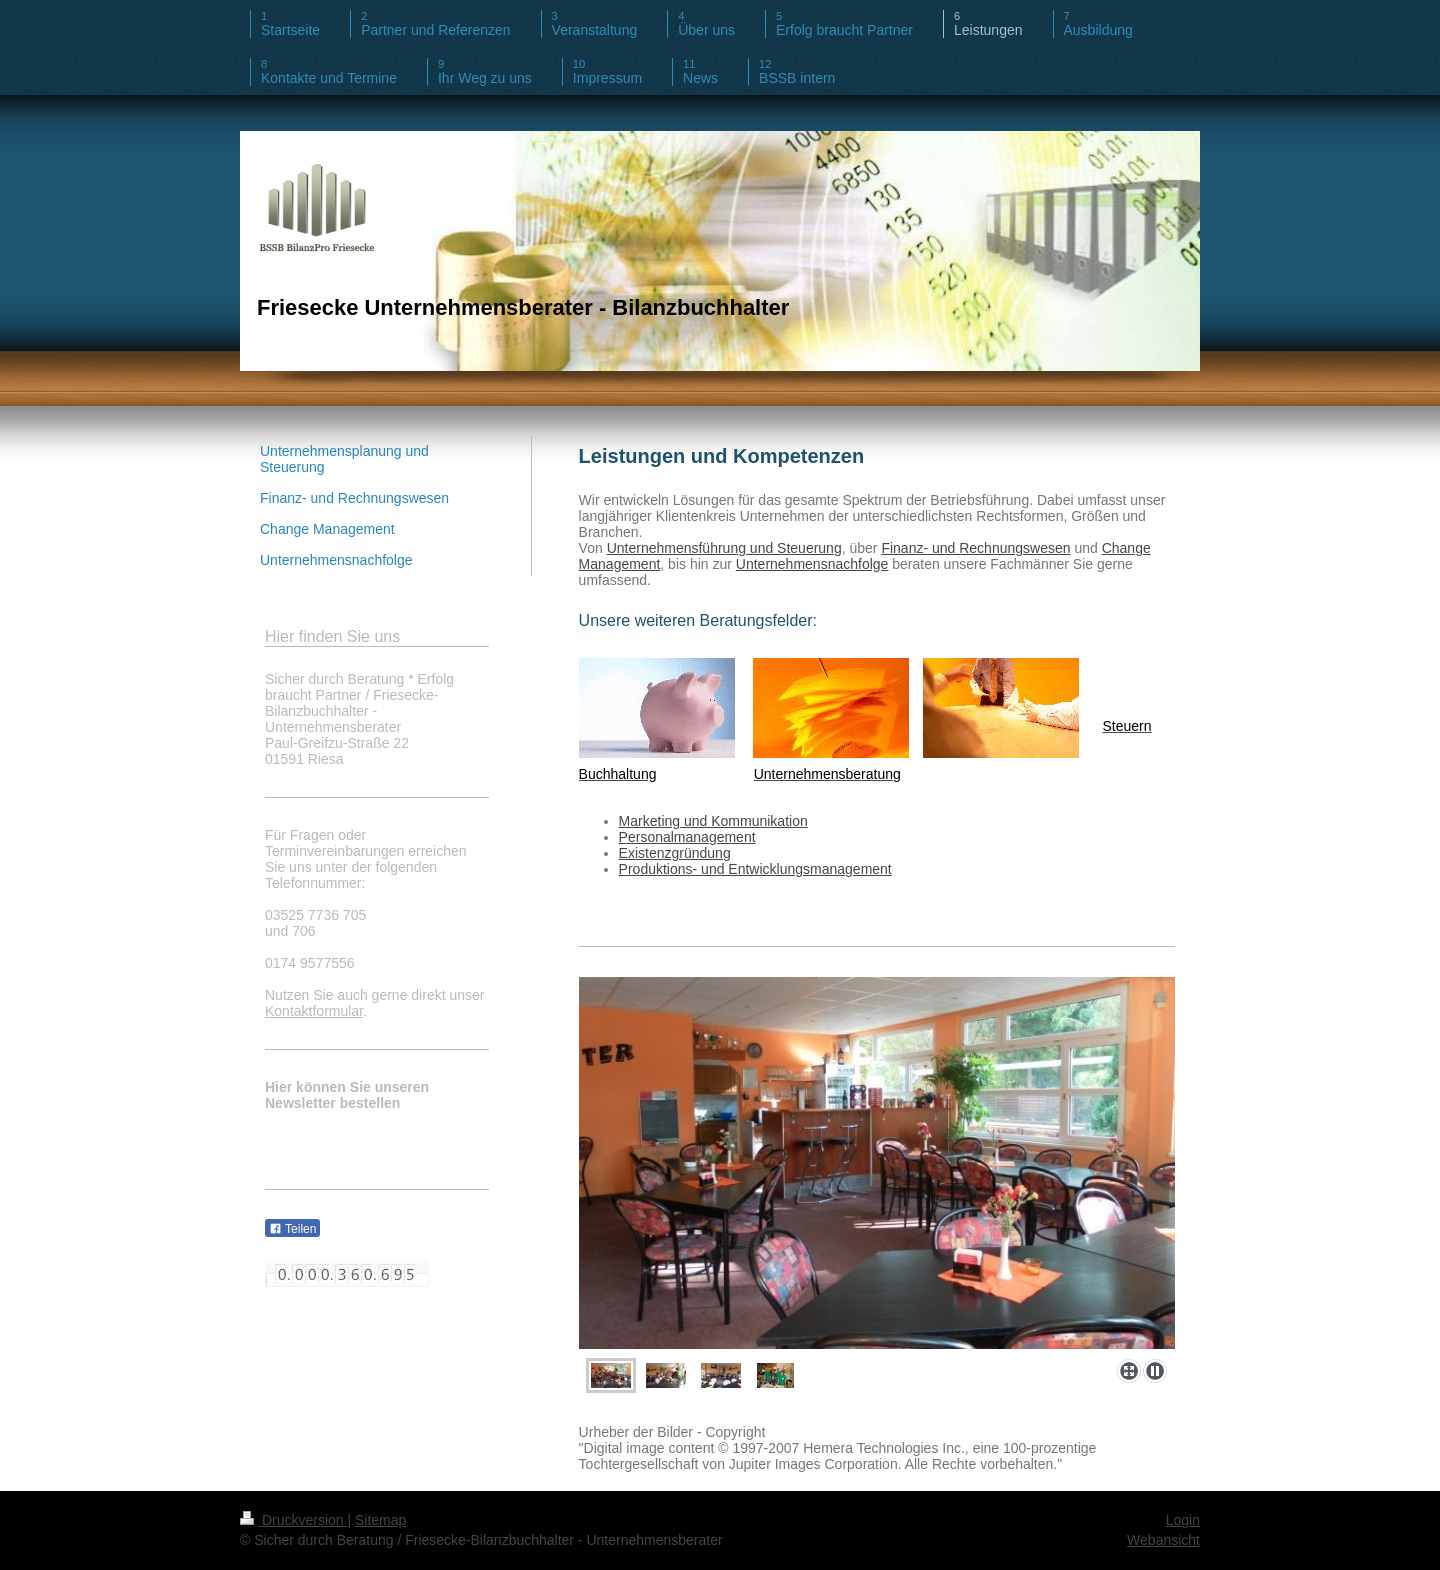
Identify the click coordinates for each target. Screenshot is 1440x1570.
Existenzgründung (675, 853)
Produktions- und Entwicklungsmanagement (755, 869)
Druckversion (293, 1520)
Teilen (292, 1229)
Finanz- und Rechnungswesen (975, 548)
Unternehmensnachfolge (812, 564)
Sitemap (380, 1520)
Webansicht (1163, 1540)
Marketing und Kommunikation (713, 821)
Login (1183, 1520)
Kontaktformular (314, 1011)
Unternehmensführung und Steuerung (724, 548)
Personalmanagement (687, 837)
